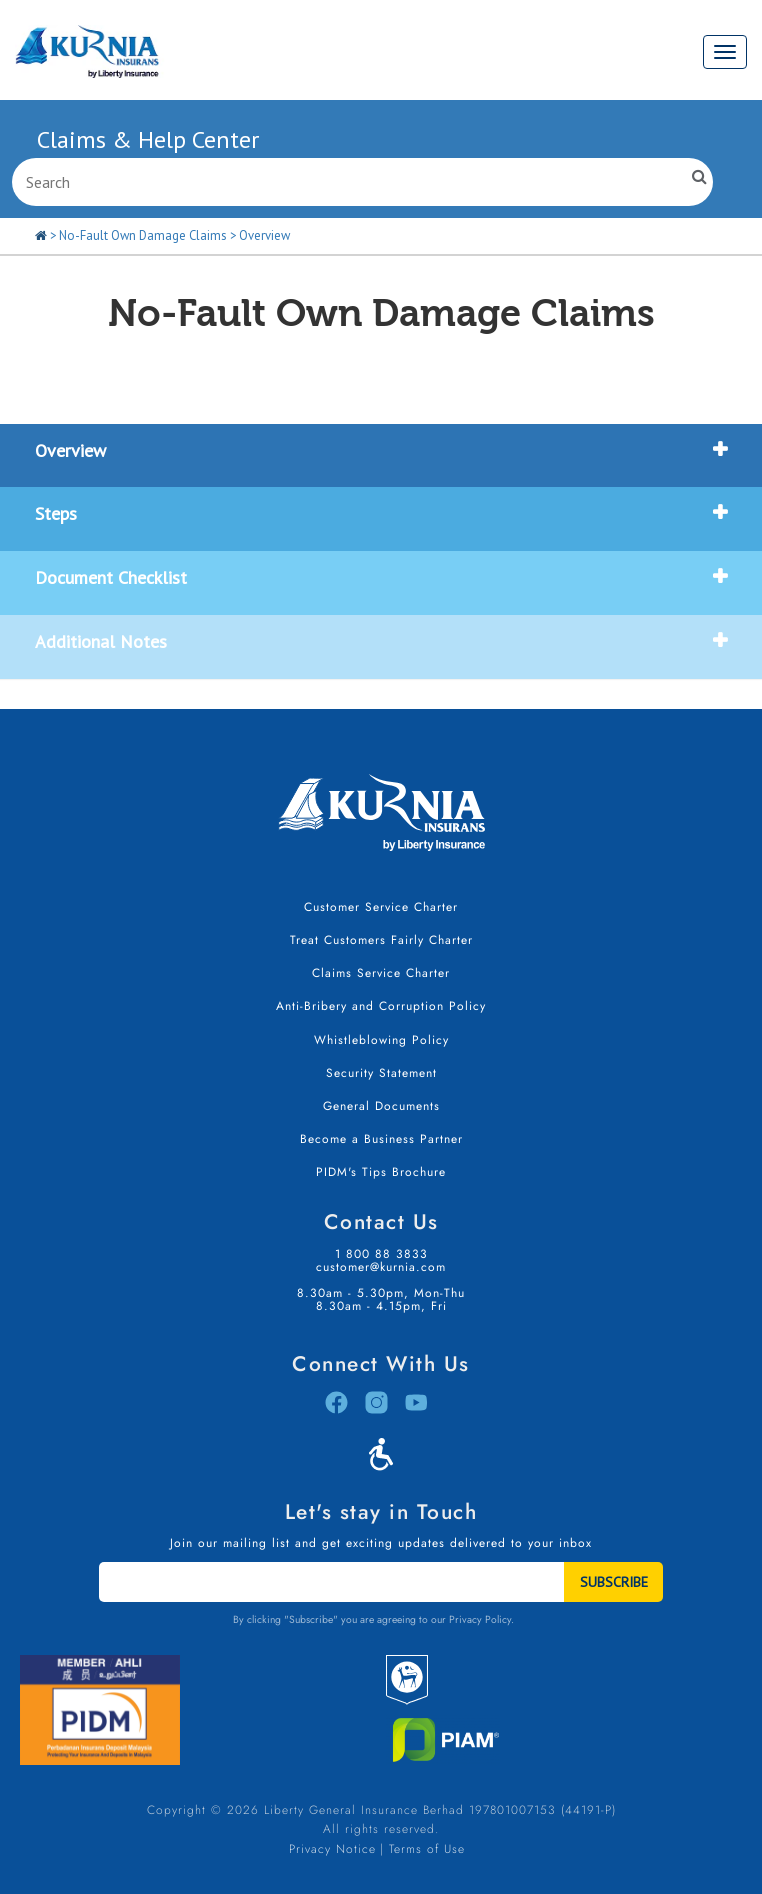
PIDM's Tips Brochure (381, 1172)
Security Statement (381, 1073)
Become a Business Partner (381, 1139)
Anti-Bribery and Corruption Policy (381, 1006)
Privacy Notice (332, 1849)
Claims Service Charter (381, 973)
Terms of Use (427, 1849)
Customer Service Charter (381, 907)
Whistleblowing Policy (381, 1040)
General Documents (381, 1106)
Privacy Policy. (481, 1619)
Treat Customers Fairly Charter (381, 940)
